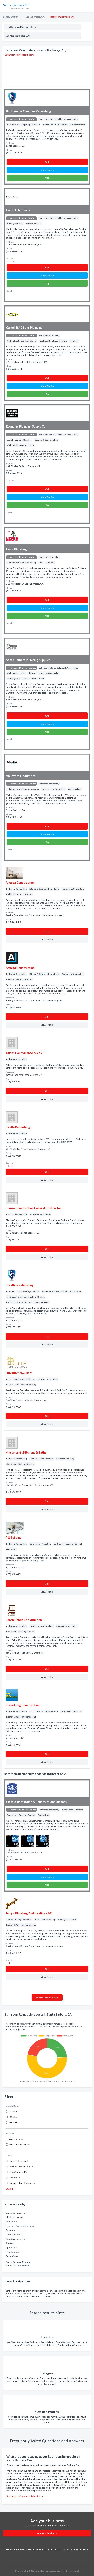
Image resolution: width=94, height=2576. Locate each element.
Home (9, 2549)
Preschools (11, 2221)
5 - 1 (11, 483)
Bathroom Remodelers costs (19, 54)
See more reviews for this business (24, 2496)
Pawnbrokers (12, 2251)
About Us (41, 2549)
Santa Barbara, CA (35, 16)
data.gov (24, 2023)
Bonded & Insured (18, 2161)
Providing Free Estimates (22, 2183)
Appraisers (11, 2247)
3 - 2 (11, 261)
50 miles (13, 2116)
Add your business (47, 2533)
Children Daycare (14, 2217)
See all (9, 2188)
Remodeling (15, 2177)
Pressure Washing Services (20, 2225)
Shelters (10, 2243)
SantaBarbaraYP (11, 16)
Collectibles (12, 2256)
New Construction (18, 2172)
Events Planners (14, 2234)
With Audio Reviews (19, 2144)
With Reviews (16, 2138)
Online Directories (24, 2549)
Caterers (10, 2230)
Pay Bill (84, 2549)
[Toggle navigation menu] (89, 6)
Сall (47, 161)
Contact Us (54, 2549)
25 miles (13, 2111)
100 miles (14, 2122)
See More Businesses (47, 1997)
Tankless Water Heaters (21, 2166)
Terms (65, 2549)
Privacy (74, 2549)
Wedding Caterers (15, 2238)
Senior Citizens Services (18, 2265)
